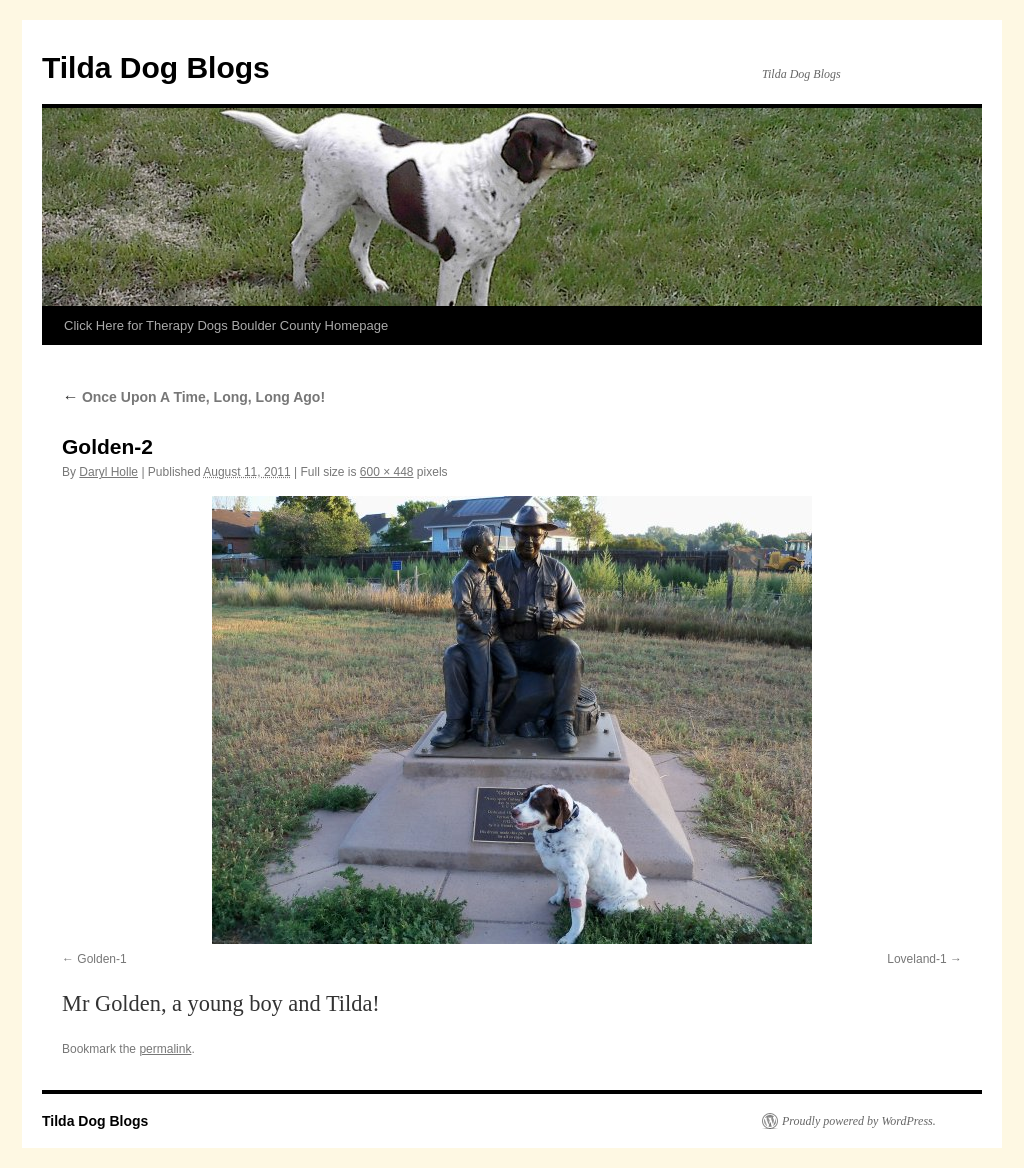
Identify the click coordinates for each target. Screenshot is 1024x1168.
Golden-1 (101, 959)
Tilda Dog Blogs (156, 67)
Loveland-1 (916, 959)
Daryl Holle (108, 472)
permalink (165, 1049)
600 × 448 (387, 472)
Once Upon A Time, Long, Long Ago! (193, 397)
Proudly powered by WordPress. (859, 1121)
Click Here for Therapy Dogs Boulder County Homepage (226, 325)
